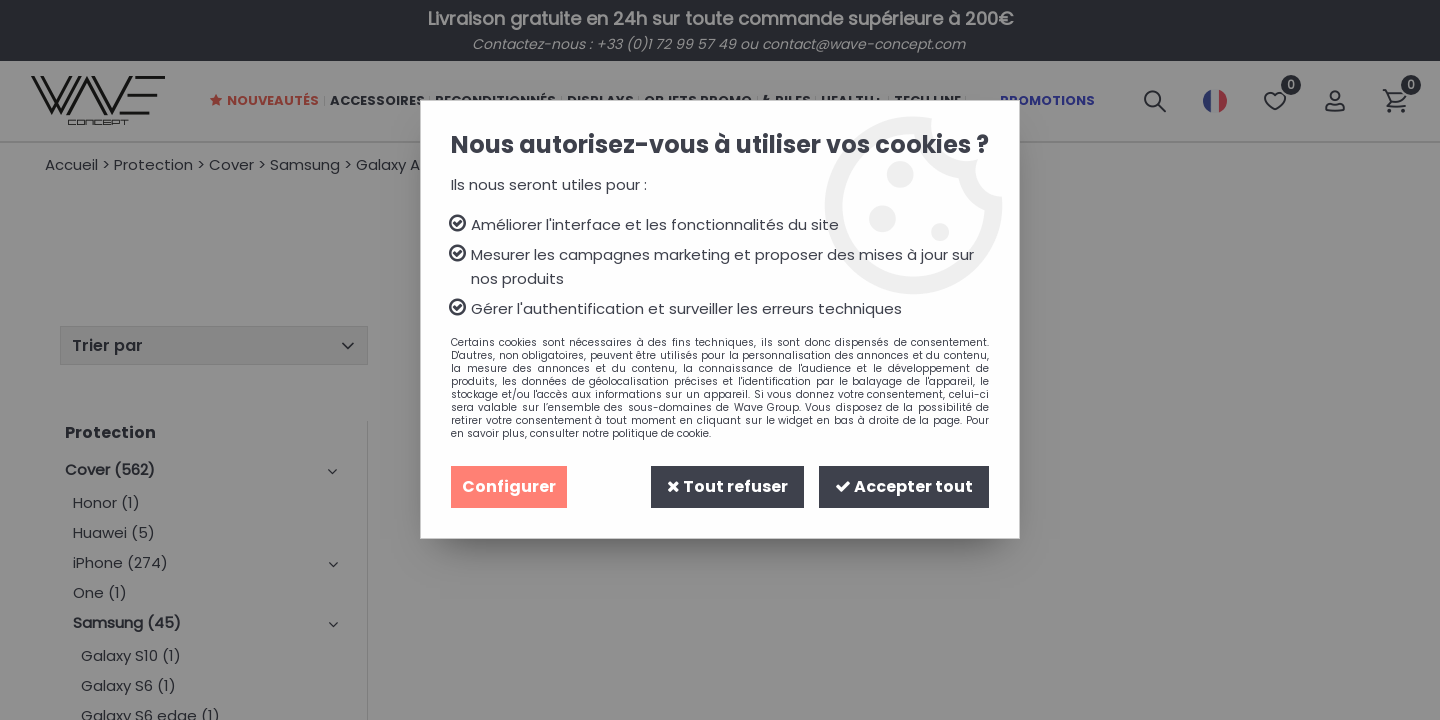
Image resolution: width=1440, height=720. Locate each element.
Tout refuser (727, 486)
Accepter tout (904, 486)
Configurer (509, 486)
